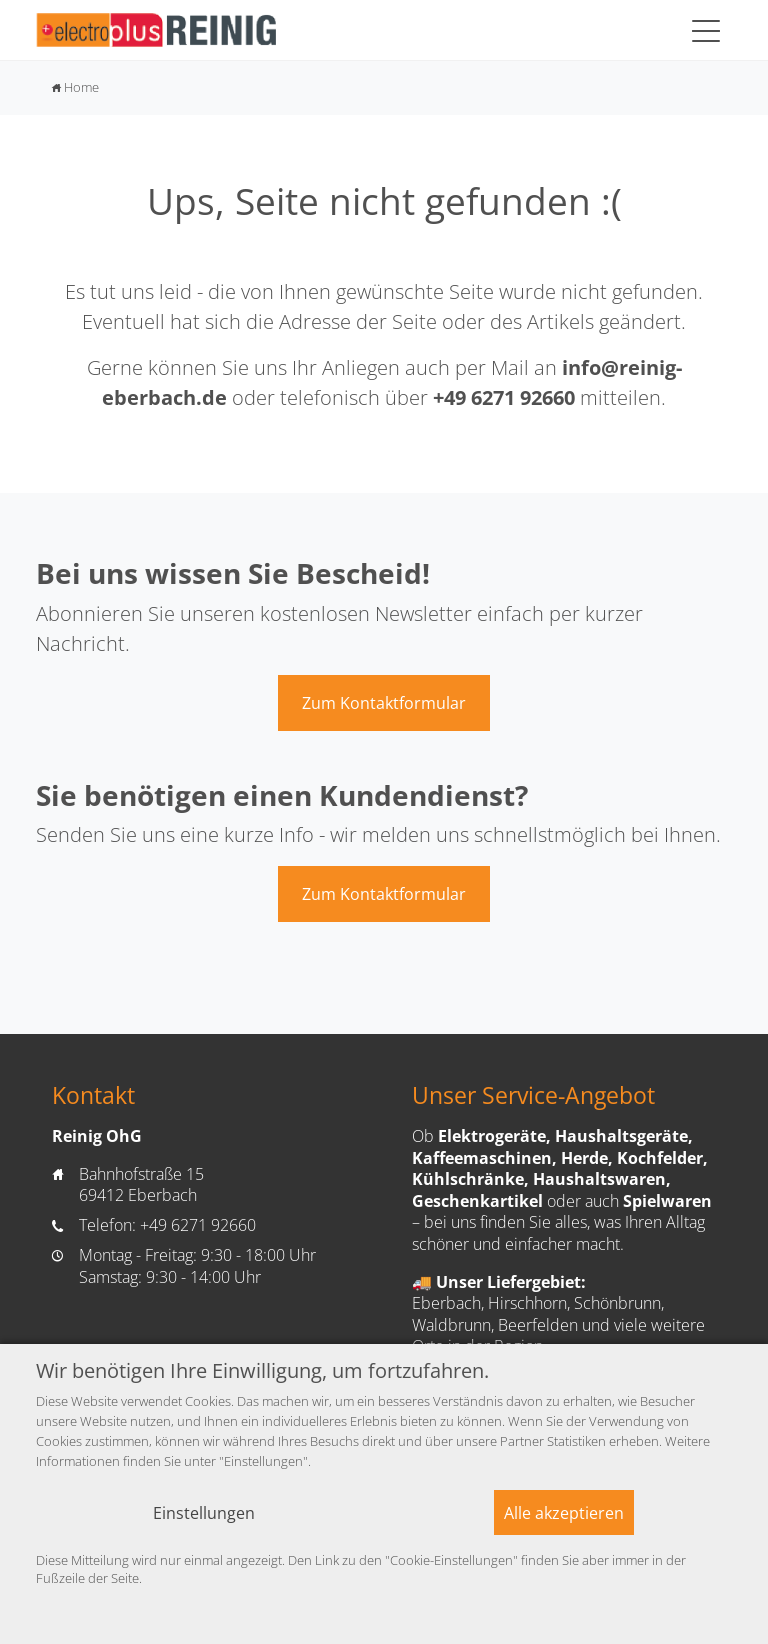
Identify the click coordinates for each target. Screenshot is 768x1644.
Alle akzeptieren (564, 1513)
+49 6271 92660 (504, 397)
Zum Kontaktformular (384, 703)
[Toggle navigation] (706, 30)
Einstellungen (204, 1513)
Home (75, 87)
